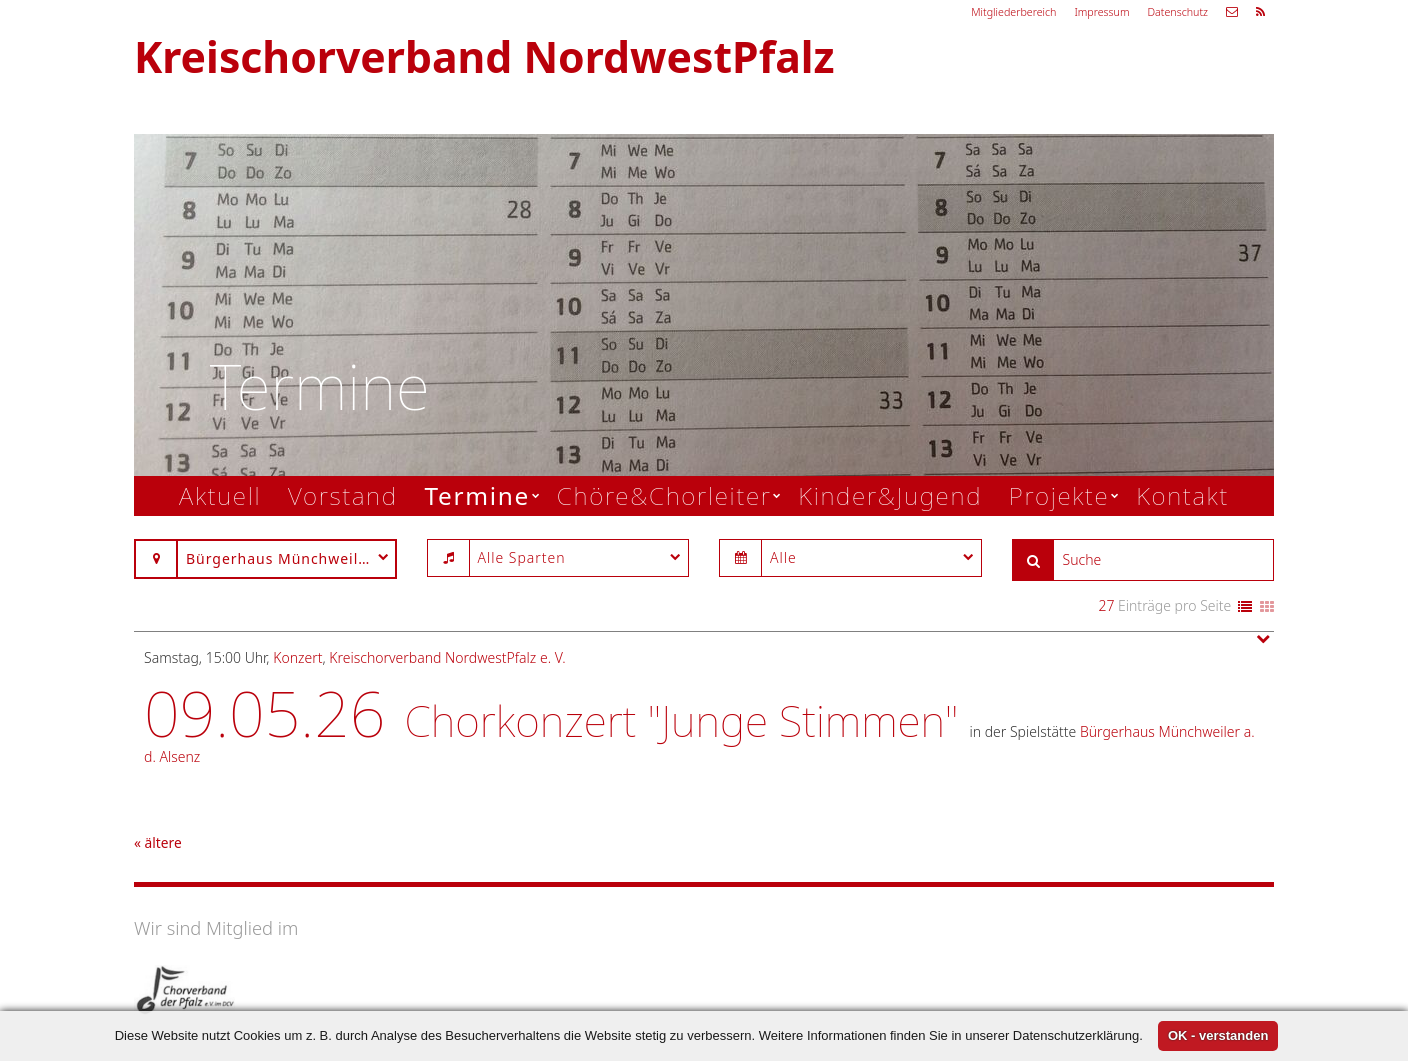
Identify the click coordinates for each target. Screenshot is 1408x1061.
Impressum (1101, 12)
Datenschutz (1177, 12)
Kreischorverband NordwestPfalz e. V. (447, 657)
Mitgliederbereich (1013, 12)
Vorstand (343, 495)
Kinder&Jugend (890, 495)
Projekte (1059, 495)
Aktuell (220, 495)
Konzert (297, 657)
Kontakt (1182, 495)
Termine (477, 495)
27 (1106, 605)
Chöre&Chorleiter (664, 495)
